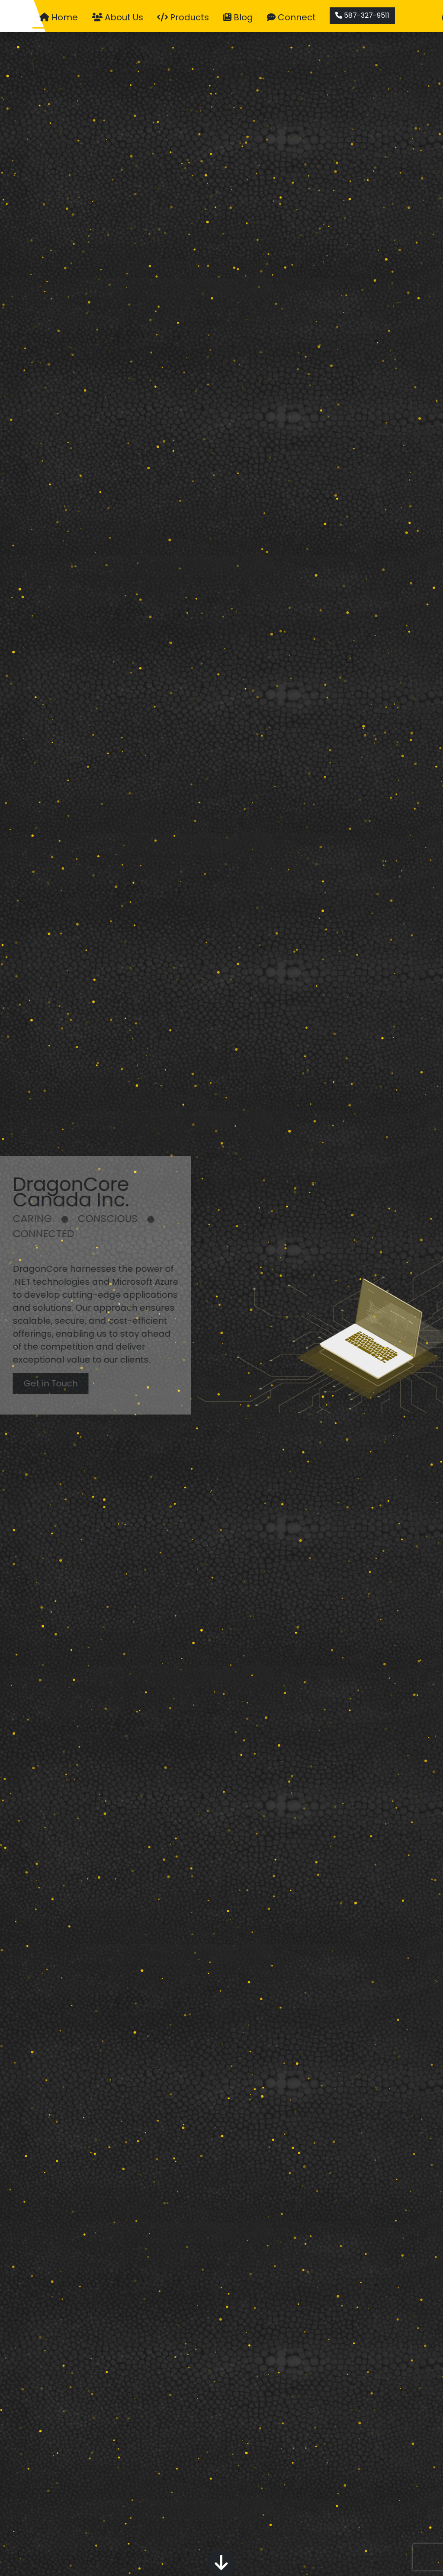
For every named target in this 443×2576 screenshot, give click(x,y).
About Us (118, 17)
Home (59, 17)
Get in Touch (38, 1383)
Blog (238, 17)
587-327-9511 (363, 15)
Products (183, 17)
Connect (291, 17)
